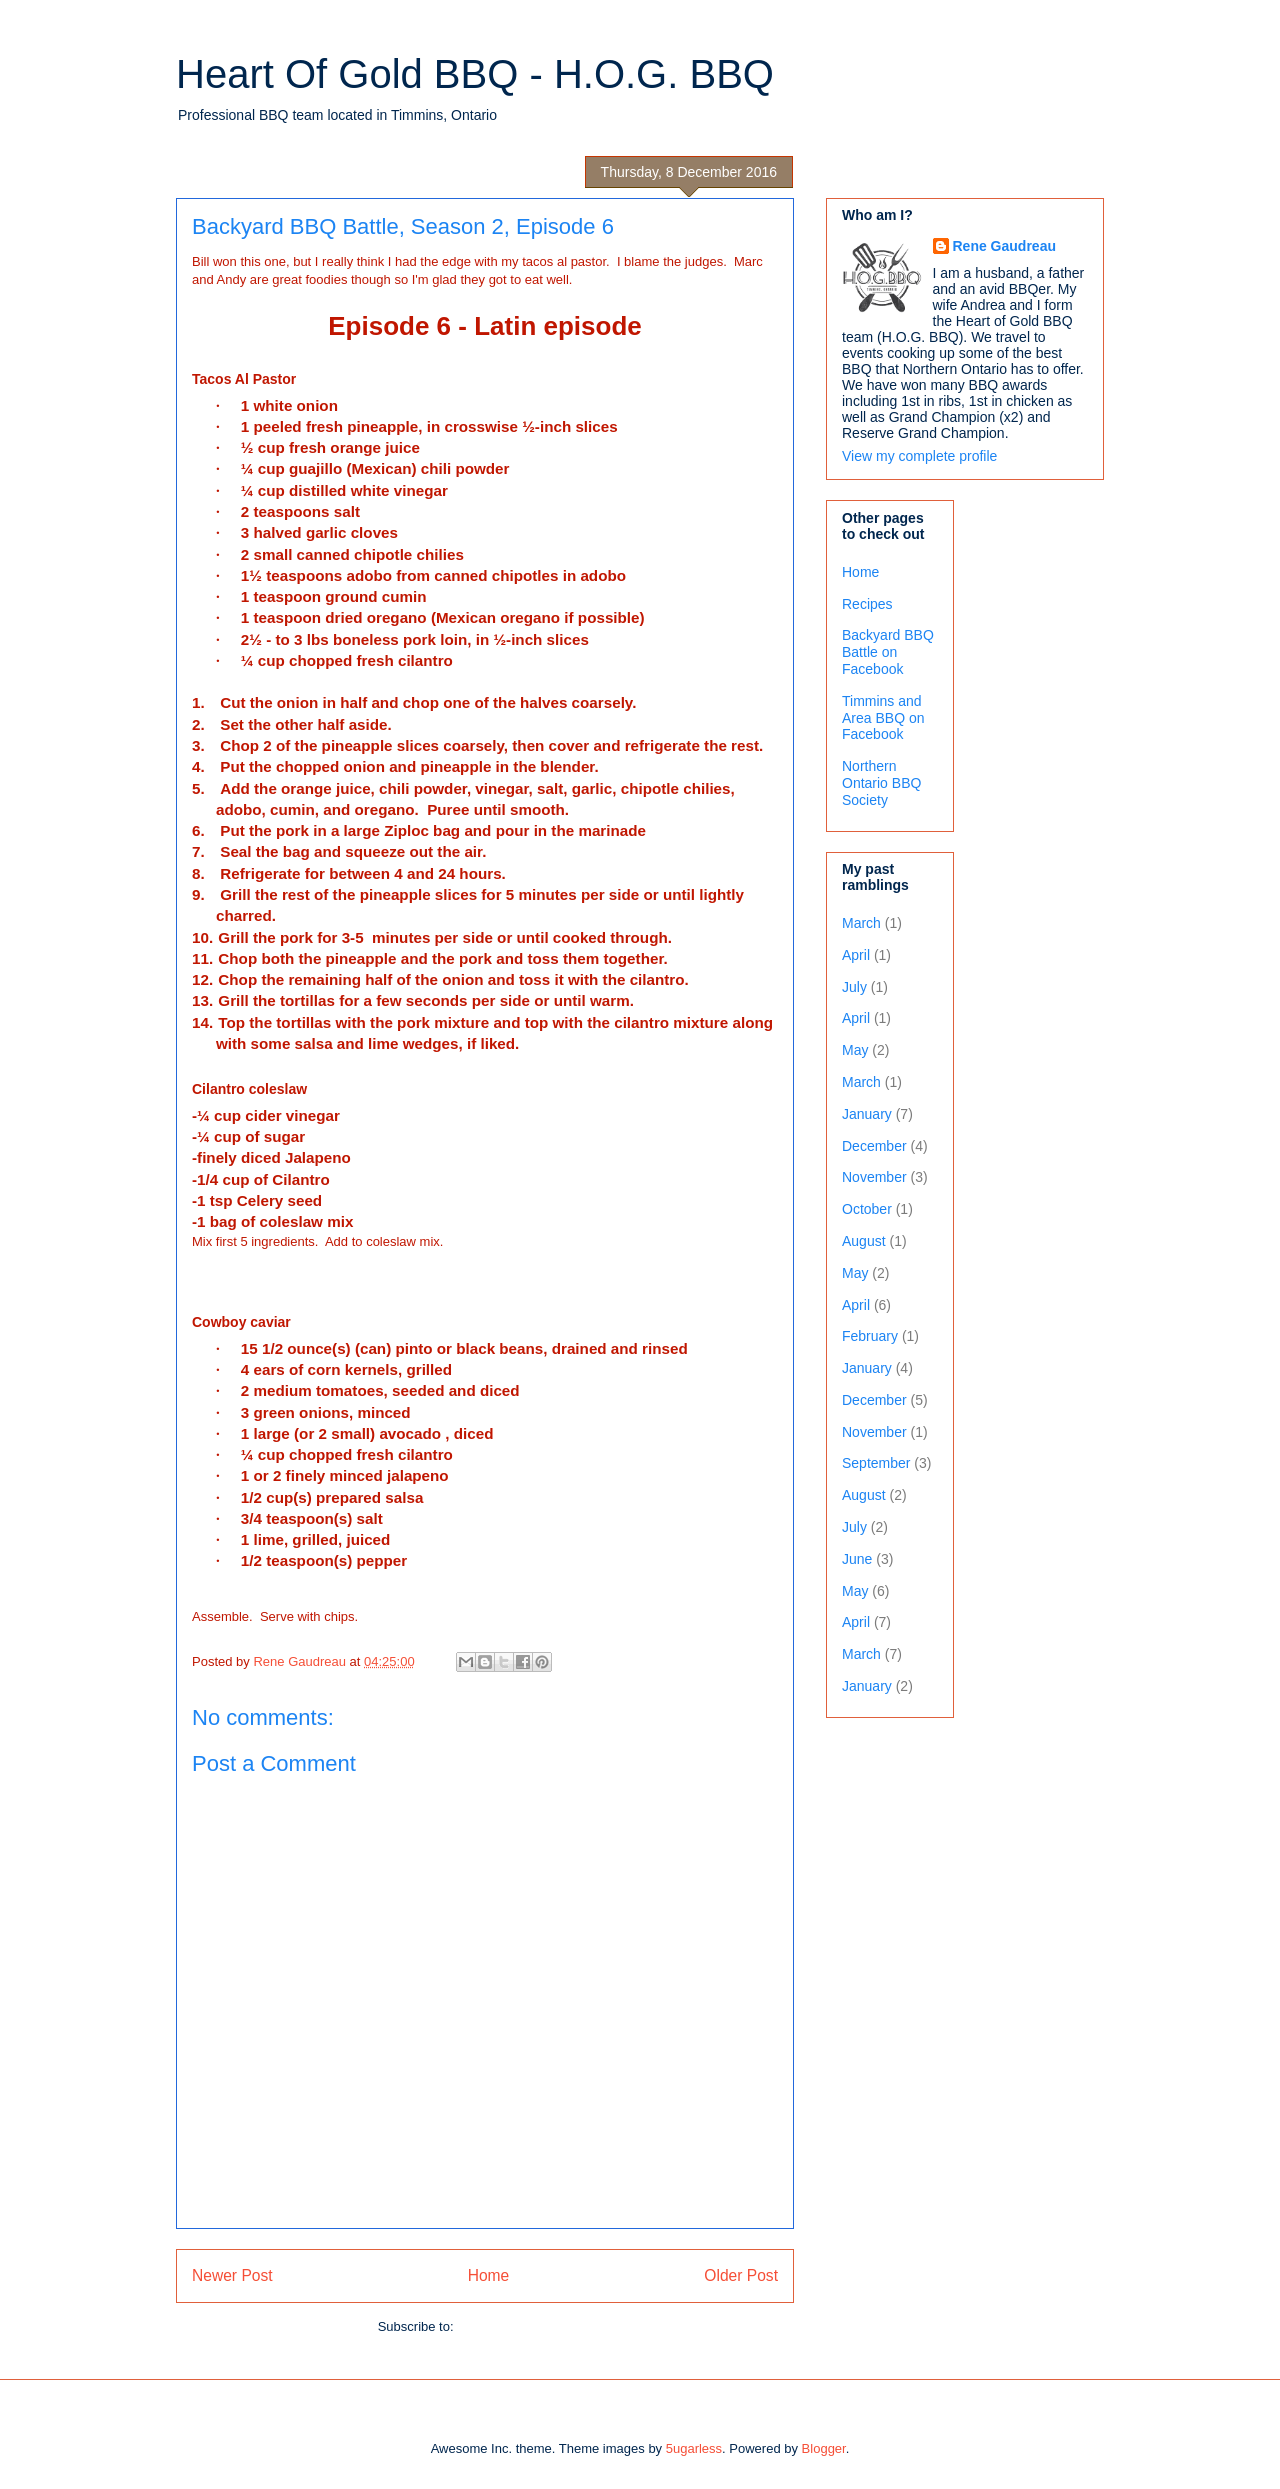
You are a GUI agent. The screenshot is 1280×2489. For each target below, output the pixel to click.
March (861, 923)
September (876, 1463)
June (857, 1559)
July (854, 987)
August (864, 1241)
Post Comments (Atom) (524, 2326)
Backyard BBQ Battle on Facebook (888, 652)
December (874, 1146)
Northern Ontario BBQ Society (881, 783)
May (855, 1050)
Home (489, 2275)
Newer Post (232, 2275)
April (856, 955)
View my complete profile (919, 456)
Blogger (824, 2448)
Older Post (741, 2275)
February (870, 1336)
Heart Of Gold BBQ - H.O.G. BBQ (475, 74)
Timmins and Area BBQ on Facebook (883, 718)
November (874, 1177)
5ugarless (694, 2448)
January (867, 1114)
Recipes (867, 604)
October (867, 1209)
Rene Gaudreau (1004, 246)
